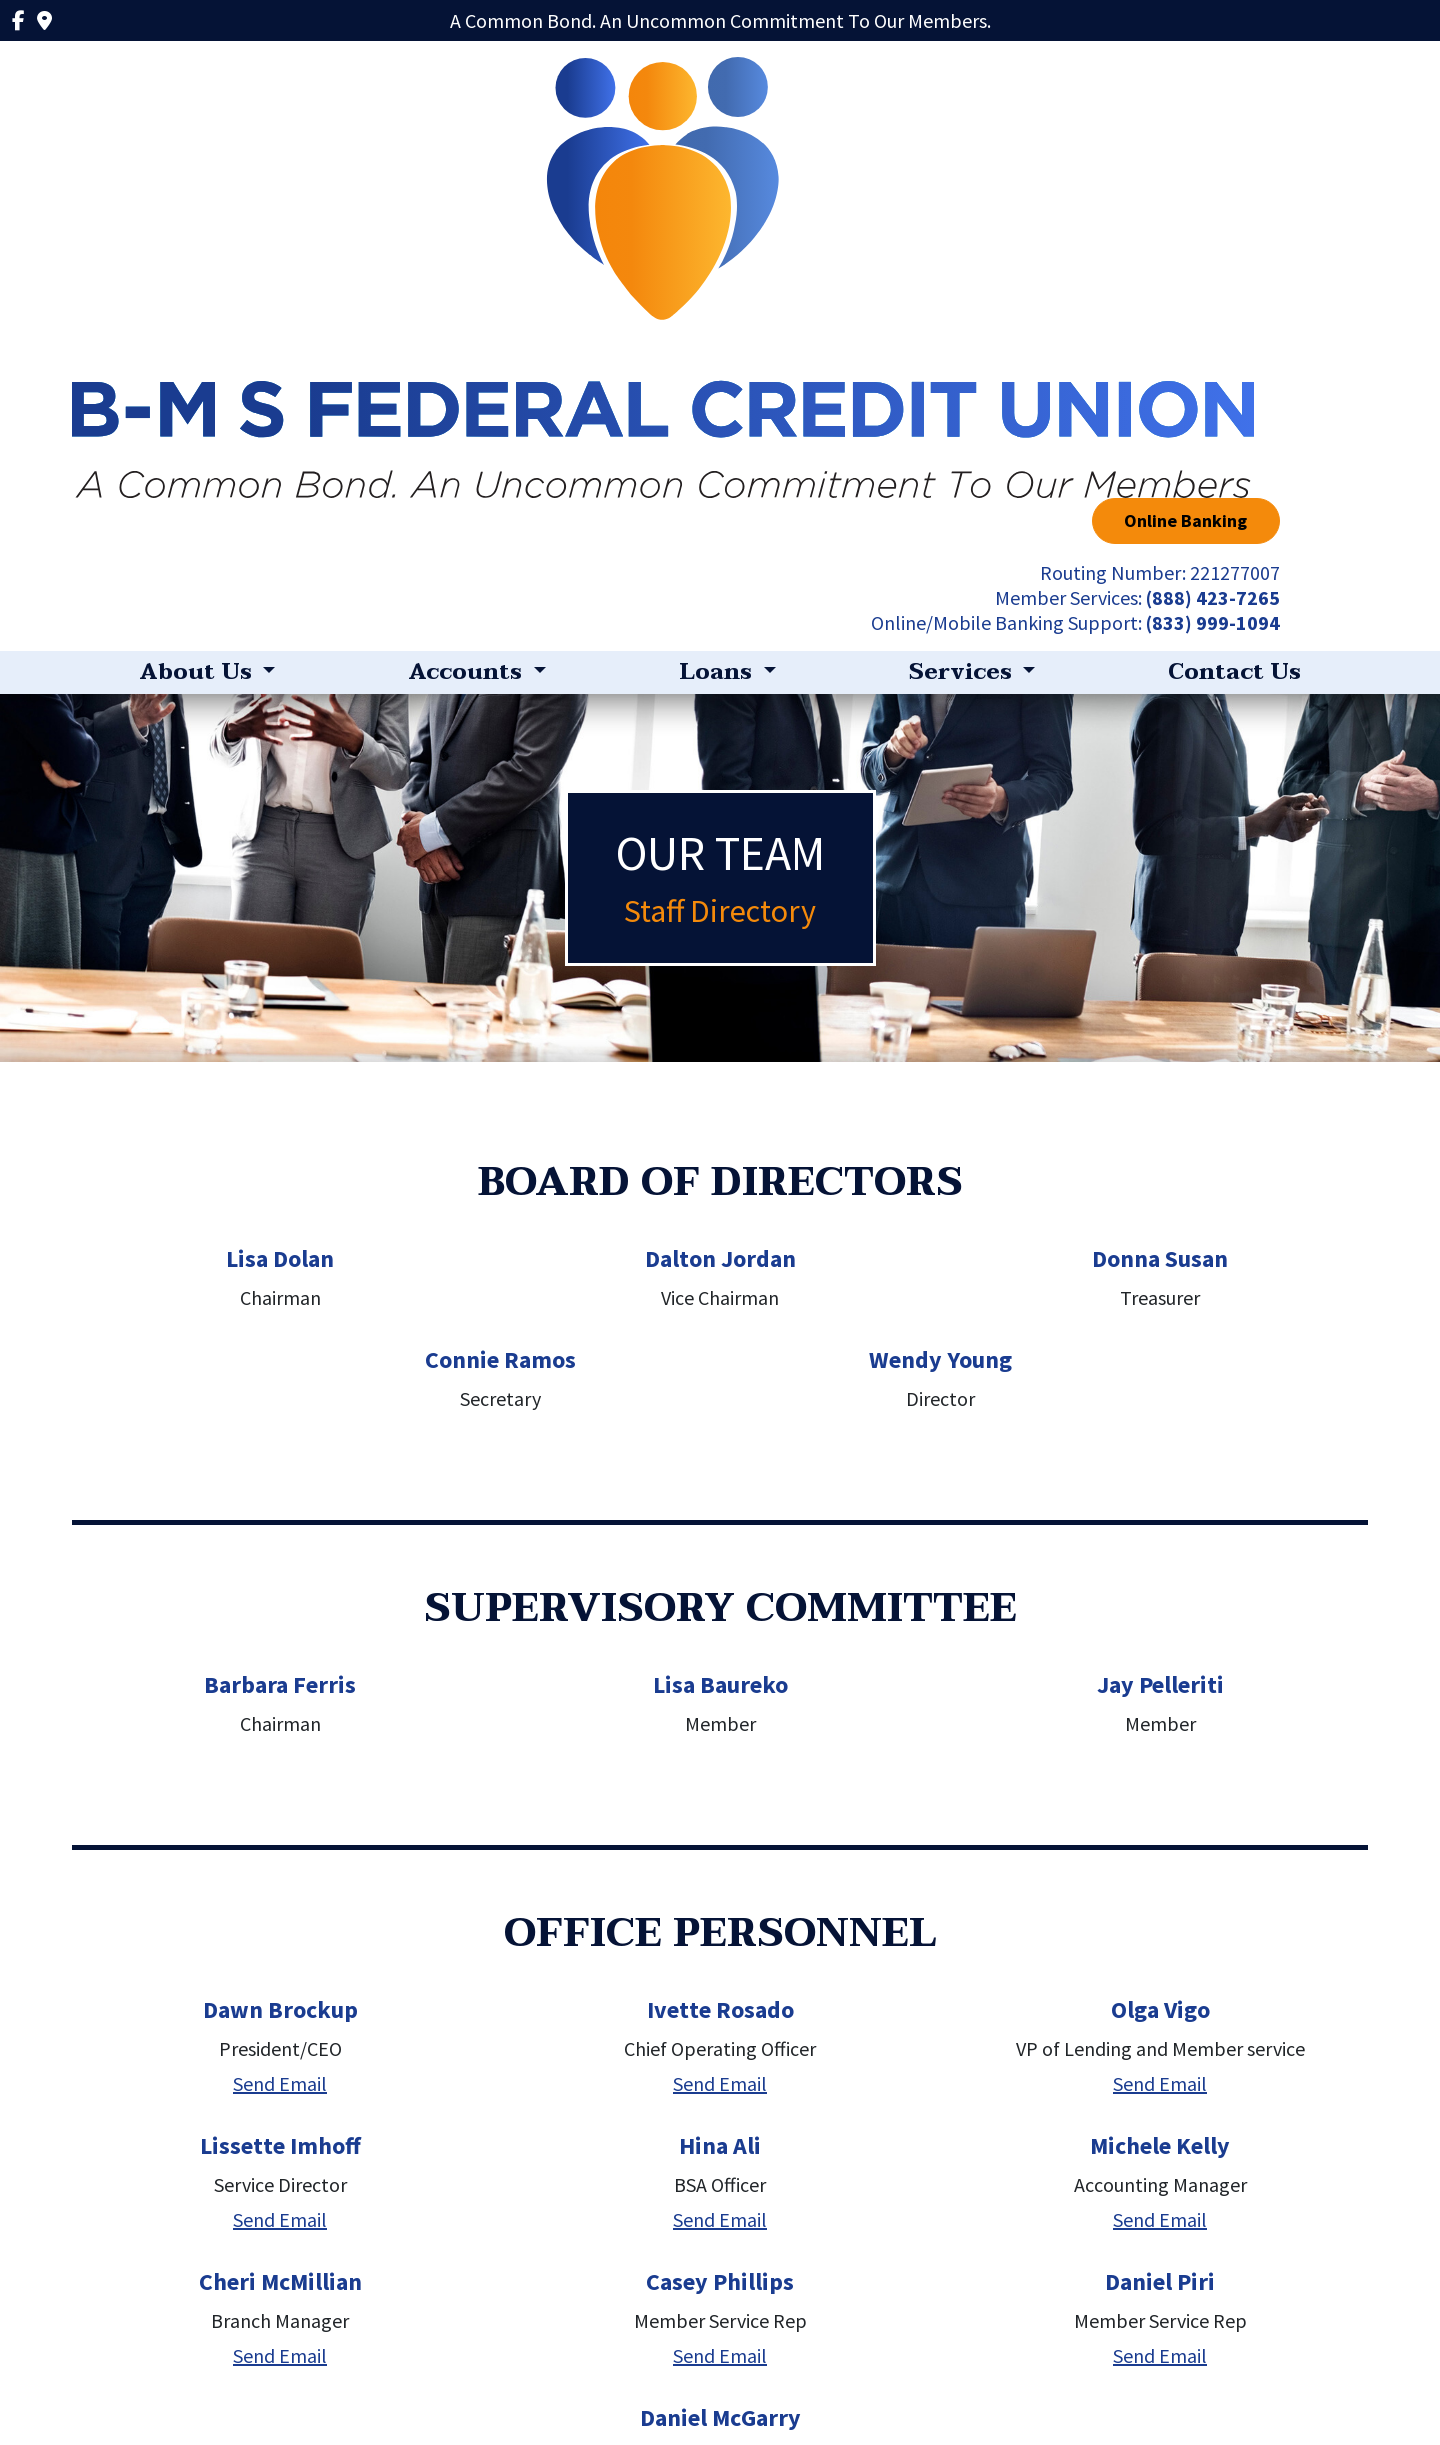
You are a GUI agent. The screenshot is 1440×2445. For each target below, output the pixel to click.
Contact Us (1234, 231)
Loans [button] (718, 231)
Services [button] (963, 231)
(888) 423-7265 (1301, 156)
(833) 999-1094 (1301, 181)
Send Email (280, 1642)
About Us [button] (198, 231)
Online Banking (1274, 79)
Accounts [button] (468, 231)
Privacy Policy (359, 2378)
